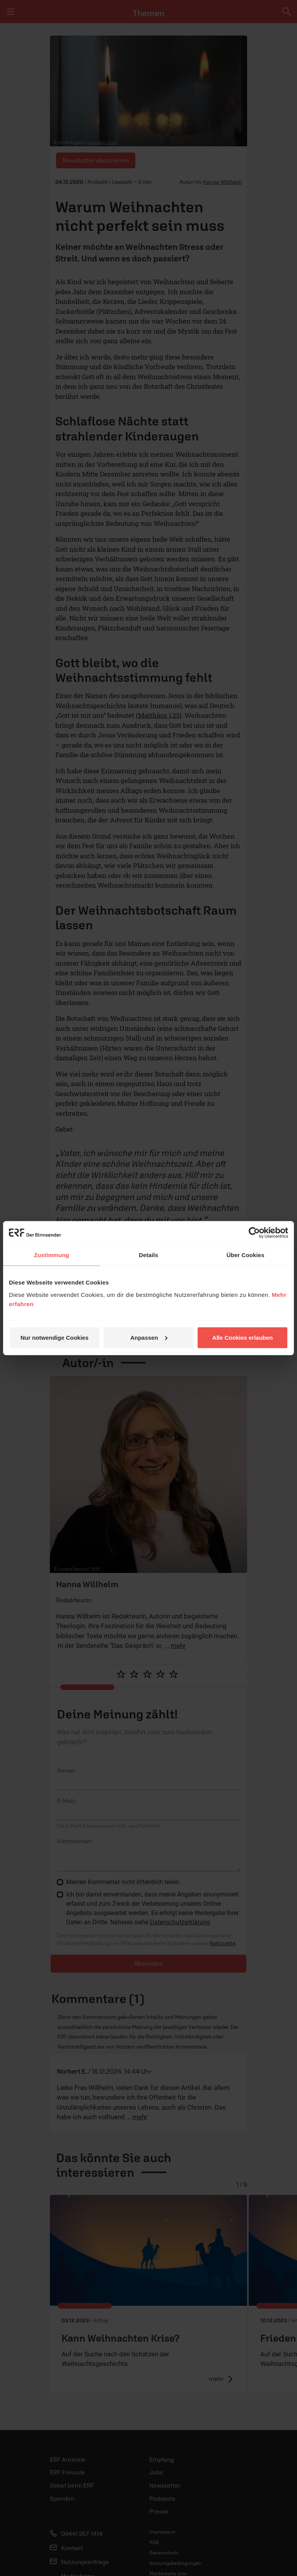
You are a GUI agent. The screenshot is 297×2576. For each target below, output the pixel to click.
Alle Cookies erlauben (242, 1337)
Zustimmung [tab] (51, 1255)
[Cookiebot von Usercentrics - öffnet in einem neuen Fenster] (254, 1233)
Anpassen (148, 1337)
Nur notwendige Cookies (54, 1337)
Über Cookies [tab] (246, 1255)
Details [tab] (148, 1255)
